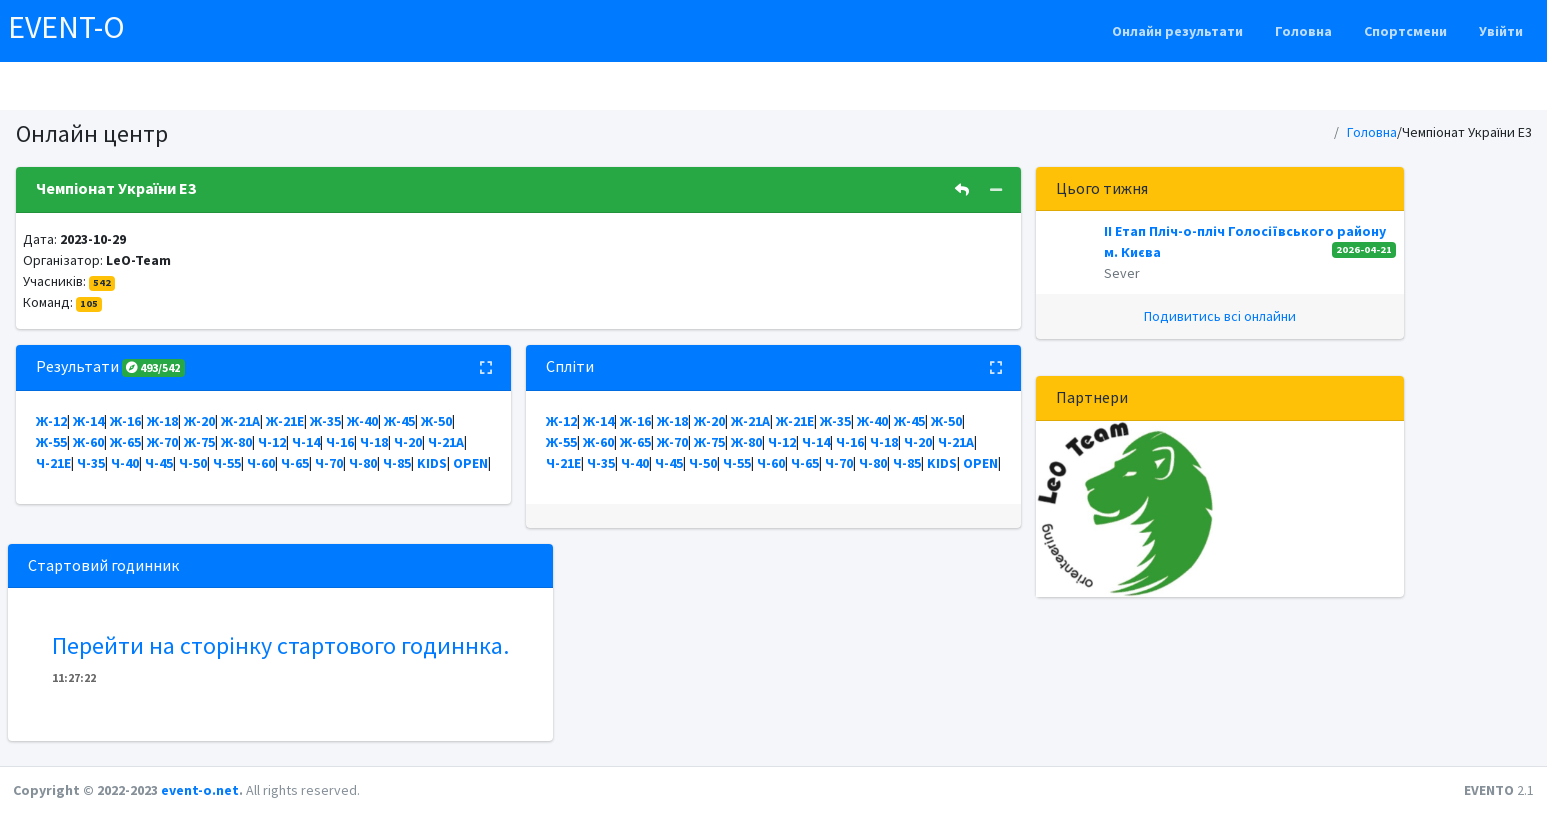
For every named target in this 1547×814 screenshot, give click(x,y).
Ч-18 (374, 442)
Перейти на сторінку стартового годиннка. (280, 645)
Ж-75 (199, 442)
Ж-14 (88, 421)
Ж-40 (362, 421)
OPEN (470, 463)
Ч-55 (227, 463)
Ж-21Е (285, 421)
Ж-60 (88, 442)
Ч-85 (397, 463)
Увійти (1501, 31)
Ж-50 (436, 421)
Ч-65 (295, 463)
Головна (1303, 31)
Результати (111, 366)
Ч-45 (159, 463)
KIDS (432, 463)
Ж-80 (236, 442)
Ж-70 (162, 442)
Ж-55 (51, 442)
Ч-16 (340, 442)
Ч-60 (261, 463)
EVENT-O (66, 27)
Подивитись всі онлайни (1220, 316)
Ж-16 (125, 421)
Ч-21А (446, 442)
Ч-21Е (53, 463)
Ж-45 (399, 421)
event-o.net (200, 790)
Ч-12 (272, 442)
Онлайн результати (1177, 31)
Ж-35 (325, 421)
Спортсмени (1405, 31)
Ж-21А (240, 421)
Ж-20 (199, 421)
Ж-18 (162, 421)
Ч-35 (91, 463)
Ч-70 (329, 463)
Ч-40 (125, 463)
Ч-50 (193, 463)
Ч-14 (306, 442)
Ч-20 (408, 442)
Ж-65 (125, 442)
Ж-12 (51, 421)
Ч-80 (363, 463)
